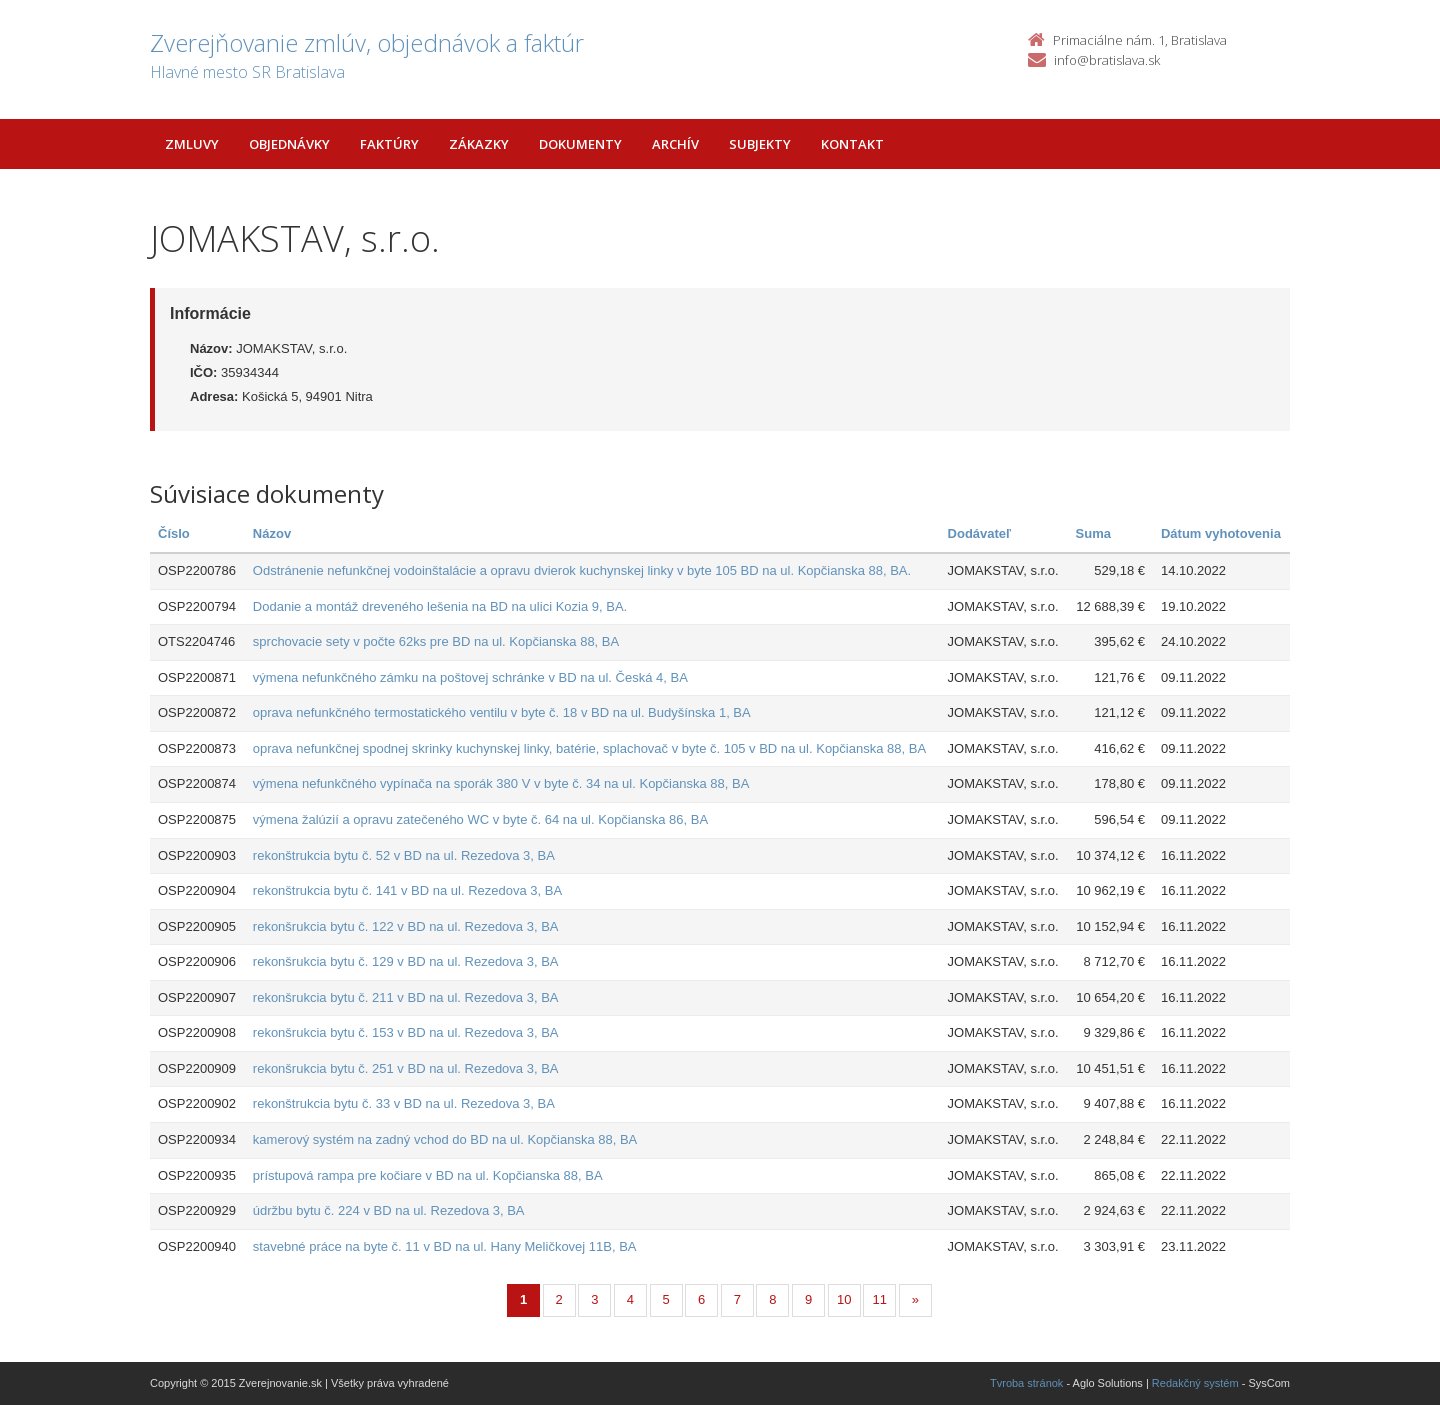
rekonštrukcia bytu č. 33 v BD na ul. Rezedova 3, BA (404, 1103)
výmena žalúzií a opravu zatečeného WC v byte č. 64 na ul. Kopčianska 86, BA (480, 819)
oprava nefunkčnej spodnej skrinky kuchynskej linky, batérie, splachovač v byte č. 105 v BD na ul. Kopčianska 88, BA (589, 748)
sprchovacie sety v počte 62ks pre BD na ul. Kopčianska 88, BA (436, 641)
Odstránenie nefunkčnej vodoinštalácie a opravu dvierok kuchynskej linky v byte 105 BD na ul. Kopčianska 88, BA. (582, 570)
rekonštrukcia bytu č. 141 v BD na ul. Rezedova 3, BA (407, 890)
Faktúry (389, 144)
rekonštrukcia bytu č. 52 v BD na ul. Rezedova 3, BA (404, 855)
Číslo (174, 533)
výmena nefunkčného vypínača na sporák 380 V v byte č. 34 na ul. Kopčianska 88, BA (501, 783)
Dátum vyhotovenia (1221, 533)
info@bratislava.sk (1107, 60)
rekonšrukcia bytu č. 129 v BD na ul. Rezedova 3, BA (406, 961)
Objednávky (289, 144)
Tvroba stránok (1026, 1383)
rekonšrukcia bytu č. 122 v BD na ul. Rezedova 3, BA (406, 926)
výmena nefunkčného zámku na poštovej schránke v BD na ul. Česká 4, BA (470, 677)
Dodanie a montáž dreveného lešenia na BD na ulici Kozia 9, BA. (440, 606)
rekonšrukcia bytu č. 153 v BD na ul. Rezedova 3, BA (406, 1032)
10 (844, 1299)
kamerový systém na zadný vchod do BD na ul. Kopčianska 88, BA (445, 1139)
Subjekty (760, 144)
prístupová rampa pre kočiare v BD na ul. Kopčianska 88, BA (428, 1175)
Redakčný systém (1195, 1383)
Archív (675, 144)
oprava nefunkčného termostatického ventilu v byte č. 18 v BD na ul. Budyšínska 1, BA (502, 712)
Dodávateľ (980, 533)
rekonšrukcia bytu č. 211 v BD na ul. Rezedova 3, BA (406, 997)
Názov (272, 533)
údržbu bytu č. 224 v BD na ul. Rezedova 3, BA (389, 1210)
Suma (1093, 533)
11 (880, 1299)
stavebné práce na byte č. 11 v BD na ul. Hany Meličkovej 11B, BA (445, 1246)
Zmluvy (192, 144)
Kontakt (852, 144)
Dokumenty (580, 144)
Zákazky (479, 144)
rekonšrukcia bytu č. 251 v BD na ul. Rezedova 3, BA (406, 1068)
